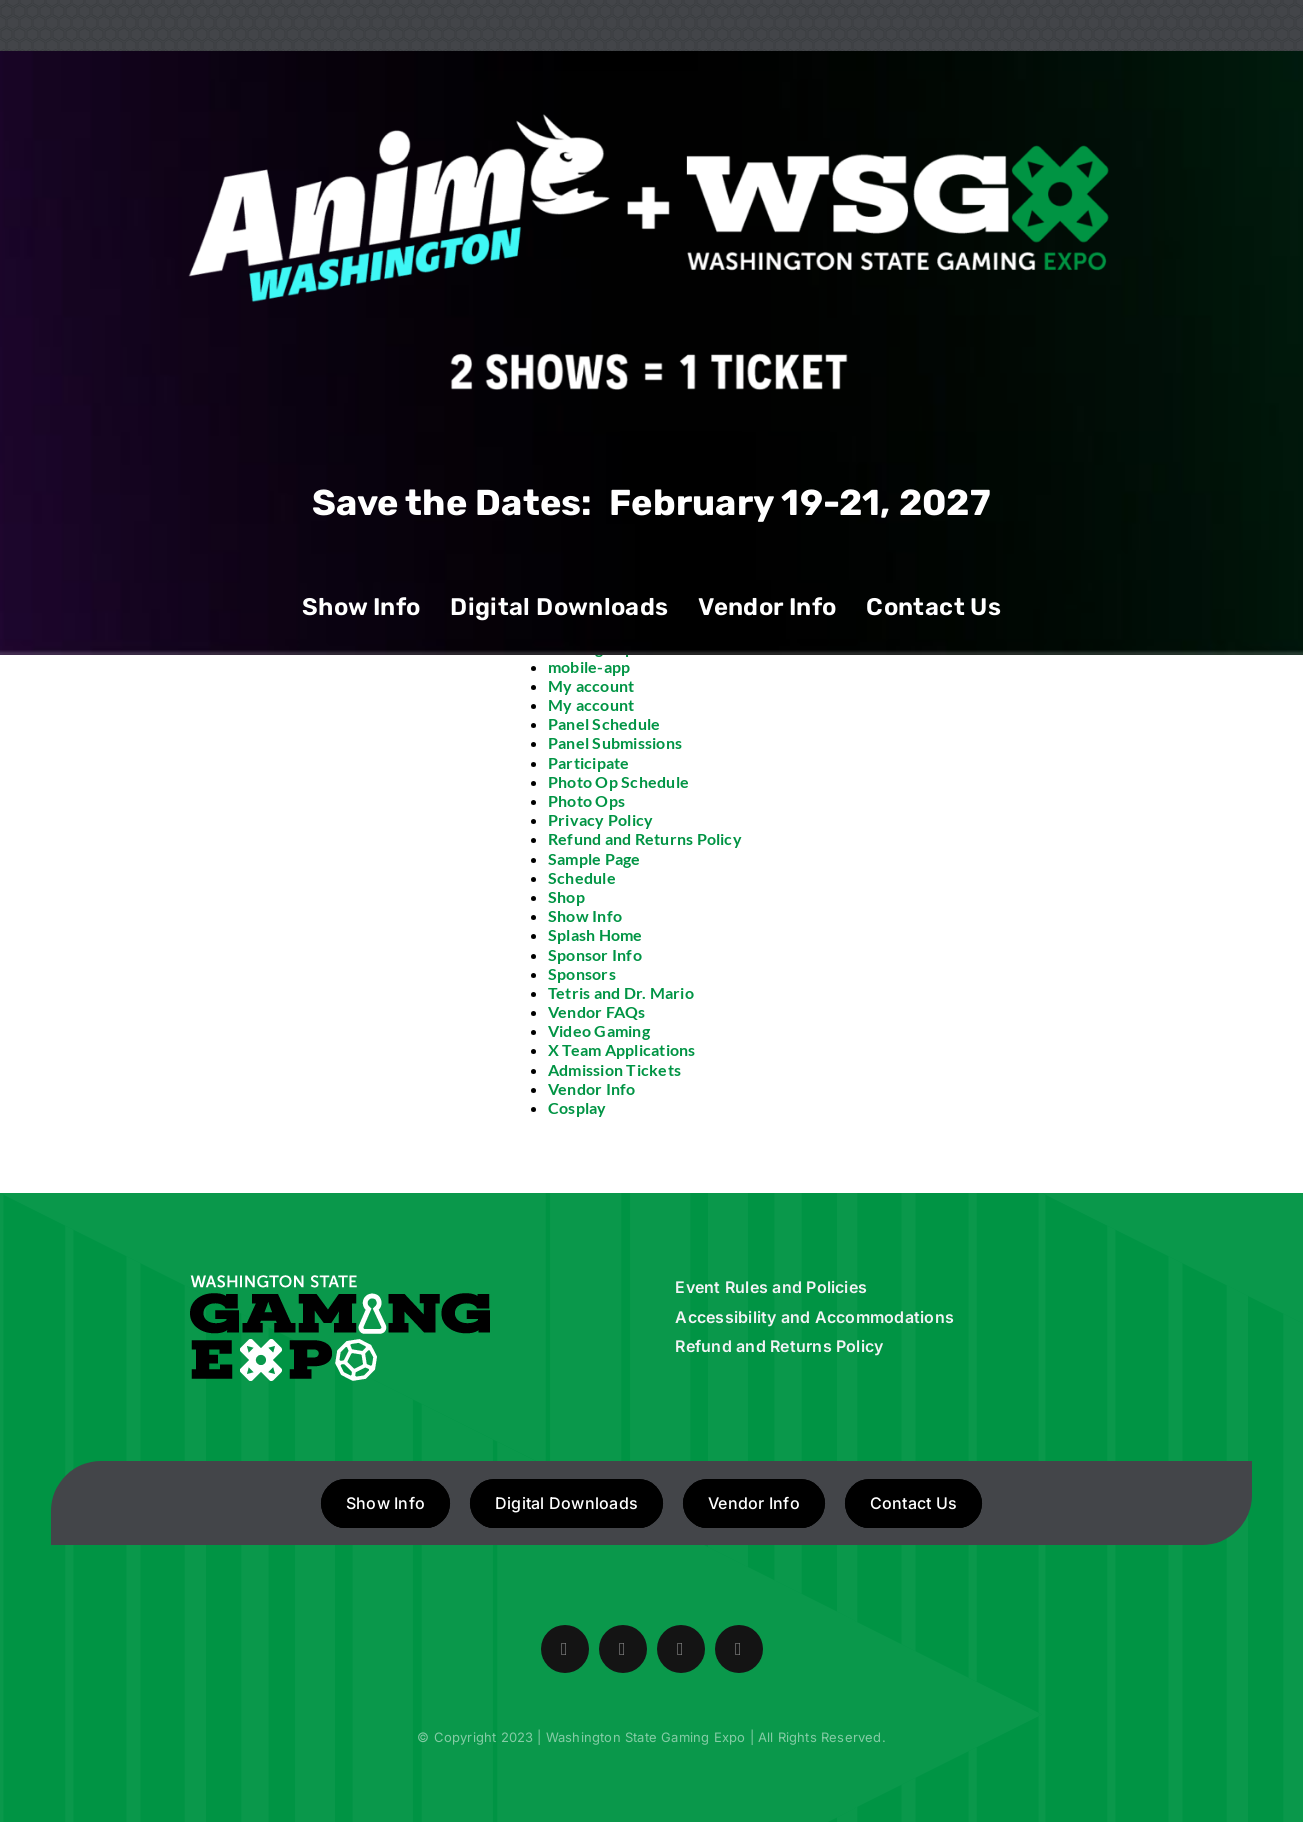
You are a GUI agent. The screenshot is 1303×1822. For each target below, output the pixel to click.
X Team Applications (622, 1049)
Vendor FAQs (597, 1011)
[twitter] (623, 1649)
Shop (566, 896)
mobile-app (589, 666)
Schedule (582, 877)
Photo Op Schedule (618, 781)
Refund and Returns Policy (645, 838)
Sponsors (582, 973)
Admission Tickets (614, 1069)
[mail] (739, 1649)
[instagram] (681, 1649)
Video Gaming (599, 1030)
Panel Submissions (615, 742)
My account (591, 685)
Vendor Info (592, 1088)
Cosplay (577, 1107)
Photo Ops (586, 800)
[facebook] (565, 1649)
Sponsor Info (595, 954)
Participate (589, 762)
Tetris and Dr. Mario (621, 992)
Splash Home (595, 934)
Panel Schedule (604, 723)
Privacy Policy (600, 819)
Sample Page (594, 858)
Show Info (585, 915)
